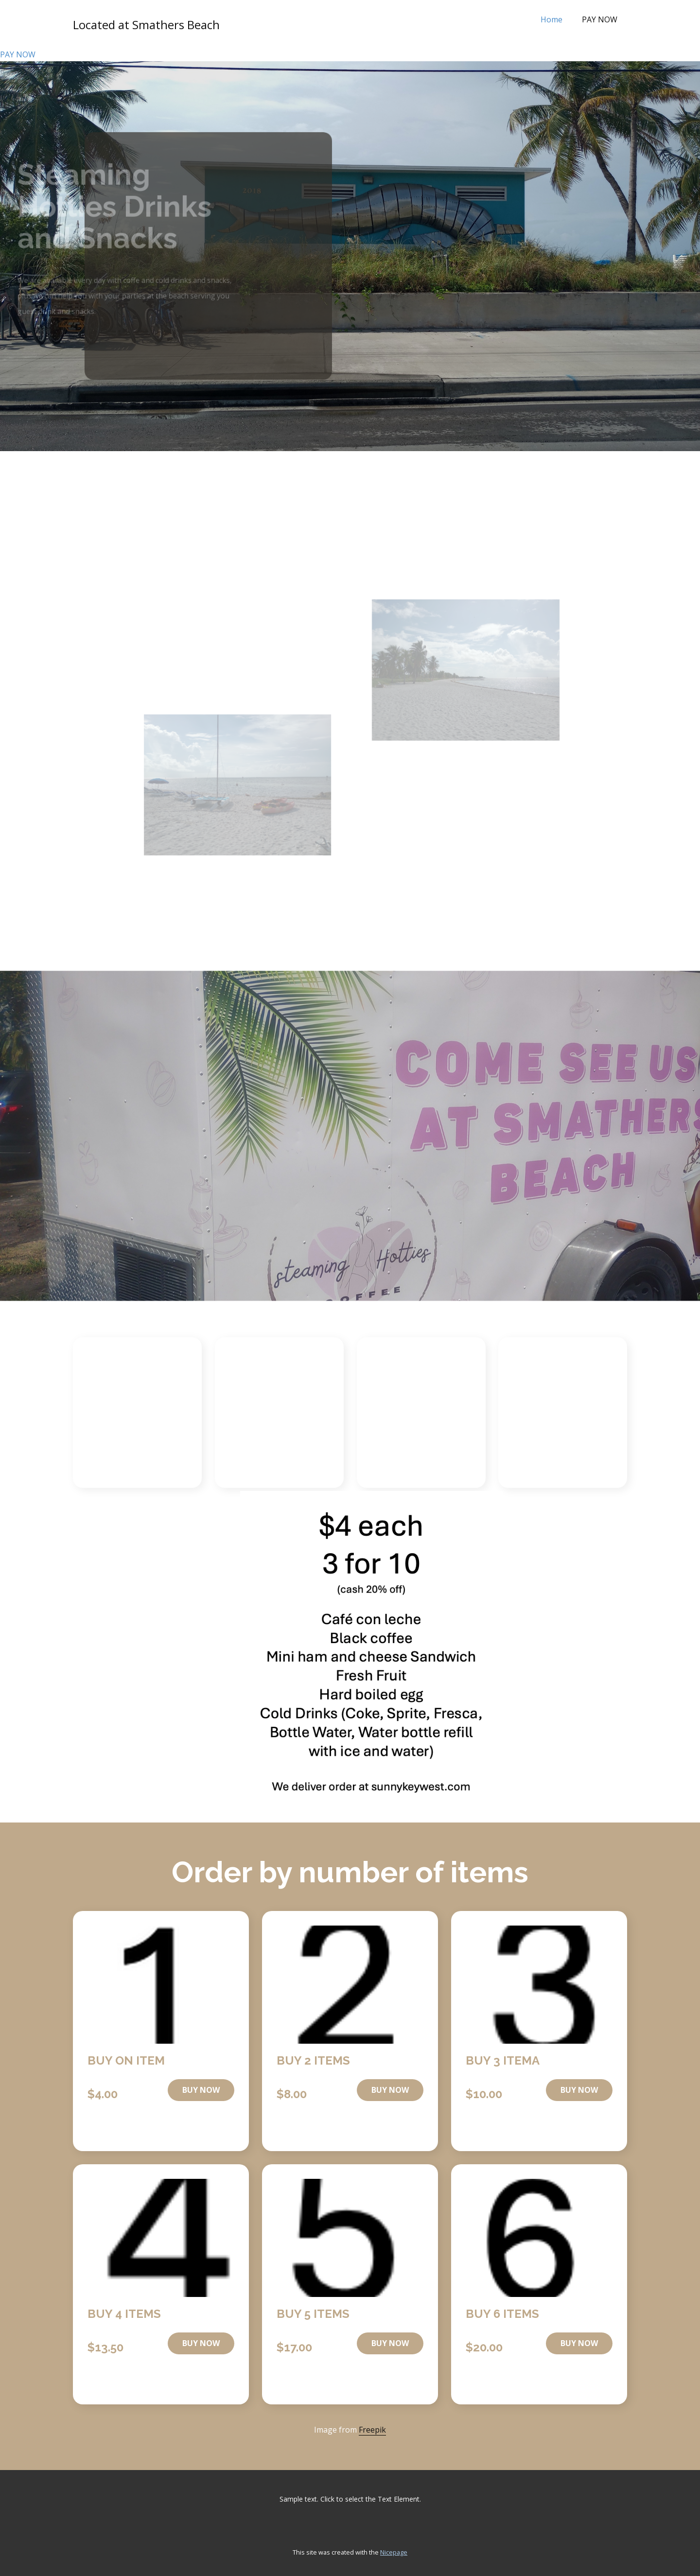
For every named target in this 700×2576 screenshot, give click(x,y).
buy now (201, 2090)
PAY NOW (599, 19)
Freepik (372, 2429)
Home (551, 19)
